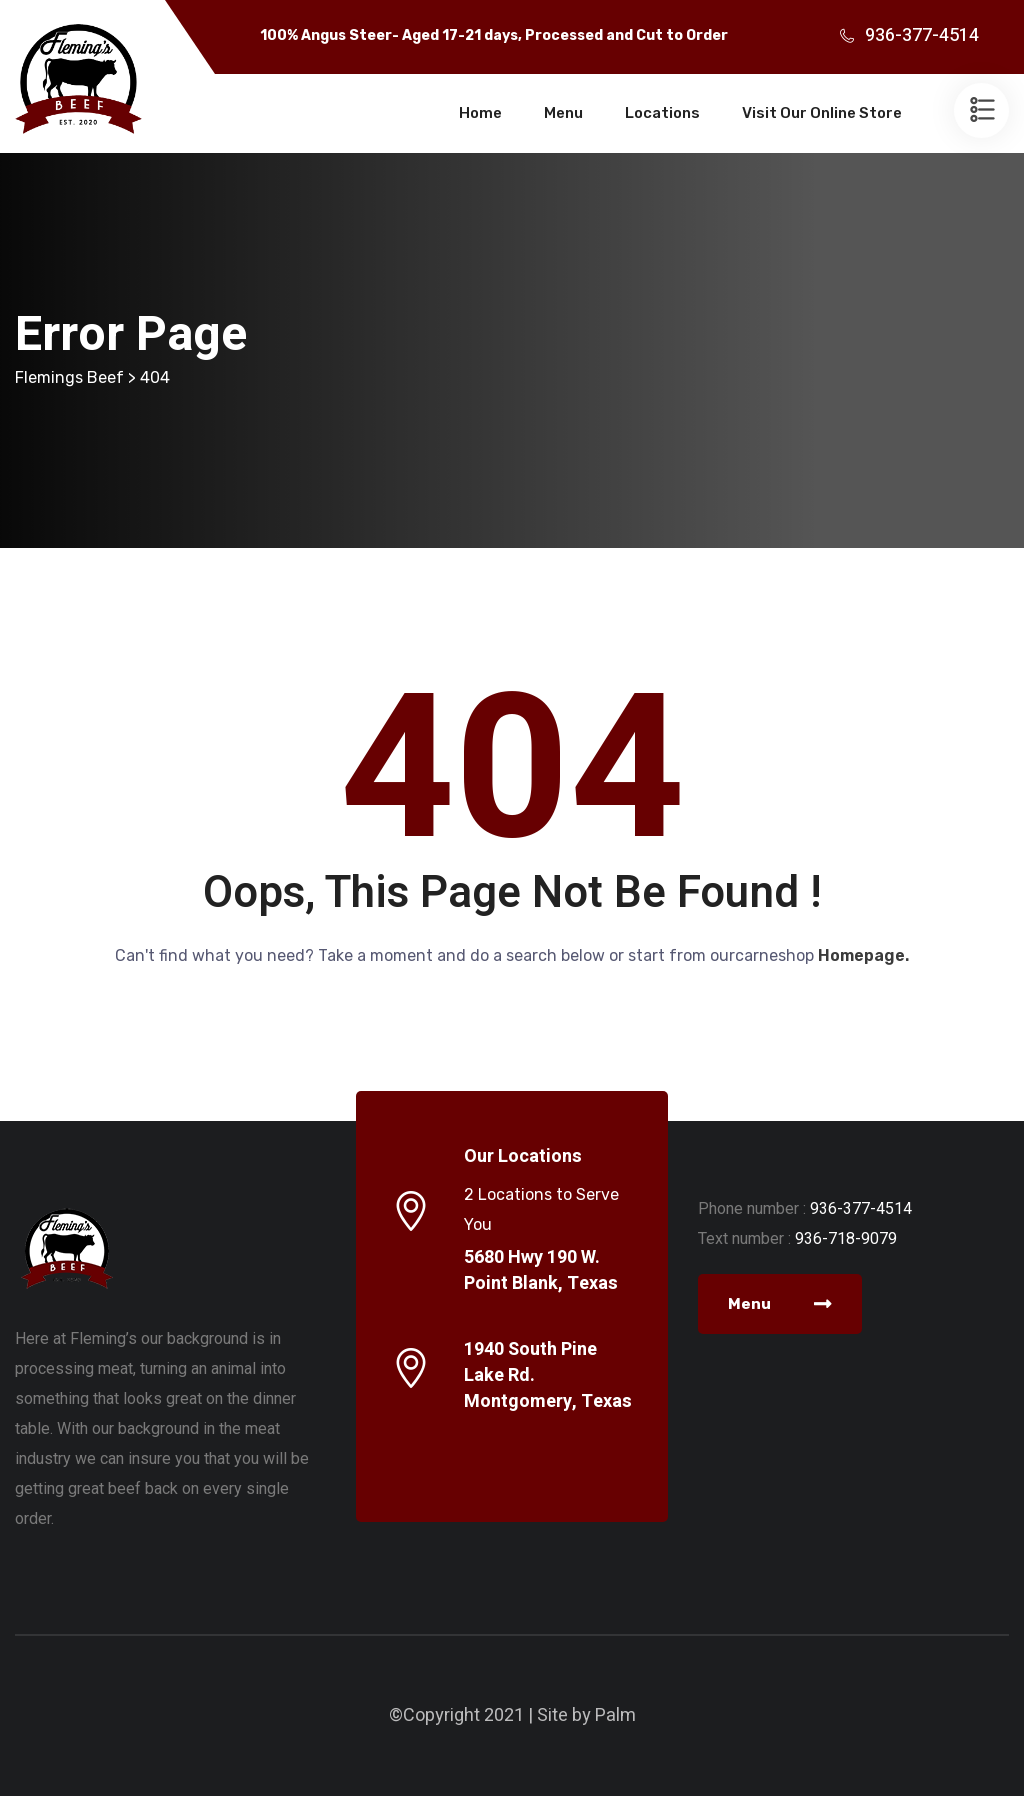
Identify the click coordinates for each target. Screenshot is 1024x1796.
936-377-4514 (922, 35)
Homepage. (863, 955)
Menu (563, 113)
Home (480, 113)
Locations (662, 113)
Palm (615, 1715)
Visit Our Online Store (822, 113)
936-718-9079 (846, 1238)
